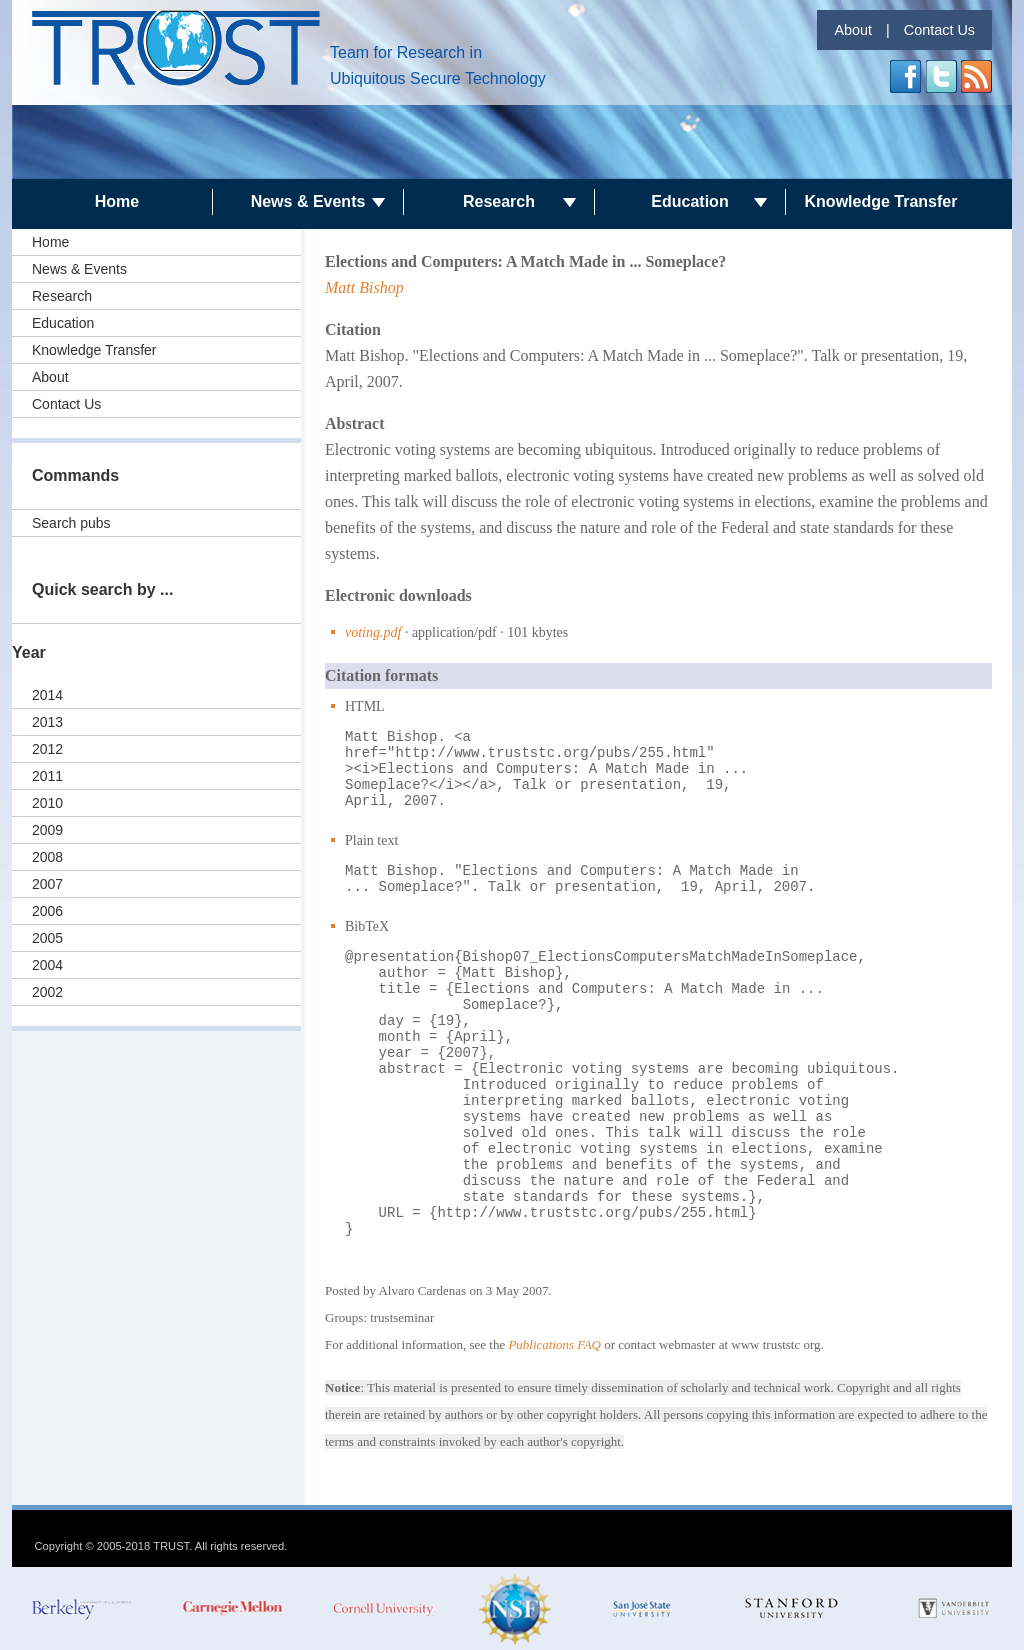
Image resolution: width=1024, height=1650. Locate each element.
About (853, 30)
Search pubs (71, 523)
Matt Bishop (364, 287)
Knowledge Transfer (881, 201)
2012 (47, 749)
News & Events (308, 201)
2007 (47, 884)
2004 (47, 965)
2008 (47, 857)
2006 (47, 911)
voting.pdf (373, 632)
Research (499, 201)
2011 (47, 776)
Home (117, 201)
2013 (47, 722)
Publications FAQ (554, 1344)
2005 (47, 938)
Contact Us (939, 30)
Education (689, 201)
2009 (47, 830)
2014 (47, 695)
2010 (47, 803)
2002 (47, 992)
